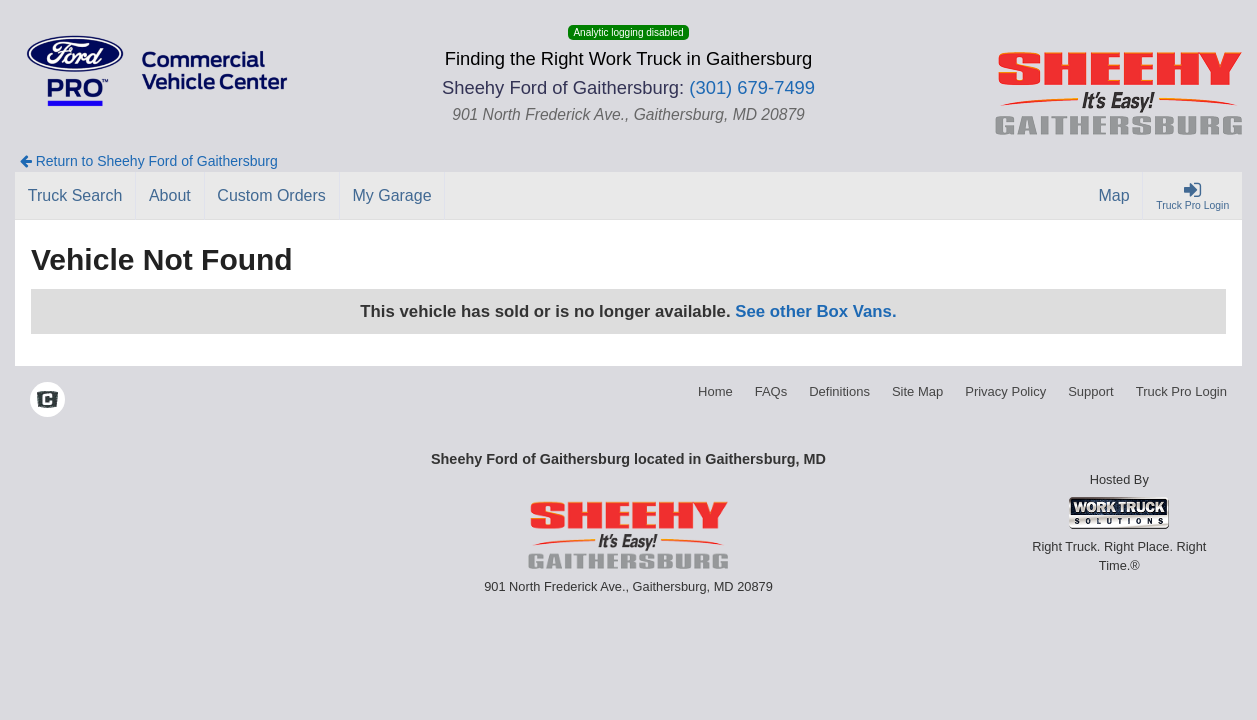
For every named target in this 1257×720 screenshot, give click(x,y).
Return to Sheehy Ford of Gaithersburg (149, 161)
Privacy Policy (1005, 391)
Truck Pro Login (1181, 391)
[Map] (1115, 196)
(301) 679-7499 (752, 87)
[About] (170, 196)
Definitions (839, 391)
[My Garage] (393, 196)
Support (1091, 391)
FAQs (771, 391)
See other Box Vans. (815, 311)
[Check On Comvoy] (47, 402)
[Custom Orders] (272, 196)
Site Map (917, 391)
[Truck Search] (75, 196)
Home (715, 391)
